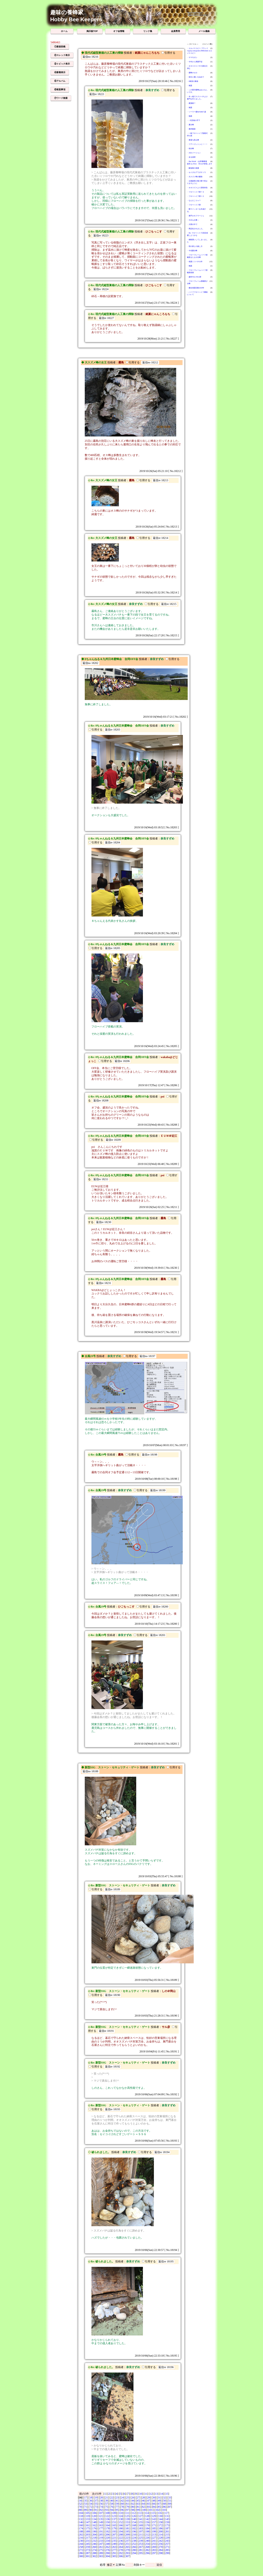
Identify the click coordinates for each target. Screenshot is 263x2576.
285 (167, 2550)
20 (101, 2497)
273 (87, 2550)
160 (81, 2525)
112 (134, 2512)
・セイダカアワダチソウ (196, 172)
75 (106, 2506)
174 (81, 2528)
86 (164, 2506)
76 (111, 2506)
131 (167, 2516)
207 (114, 2534)
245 (87, 2543)
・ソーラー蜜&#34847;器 (196, 112)
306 (121, 2556)
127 (140, 2516)
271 (167, 2546)
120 (94, 2516)
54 (90, 2503)
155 (141, 2522)
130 (160, 2516)
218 (94, 2537)
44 (132, 2500)
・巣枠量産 (191, 129)
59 (117, 2503)
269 (154, 2546)
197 (141, 2531)
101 (151, 2509)
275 (101, 2550)
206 (107, 2534)
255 (154, 2543)
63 (138, 2503)
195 (127, 2531)
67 (159, 2503)
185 (154, 2528)
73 (96, 2506)
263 (114, 2546)
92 (101, 2509)
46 (143, 2500)
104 (81, 2512)
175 (87, 2528)
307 (127, 2556)
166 (121, 2525)
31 (159, 2497)
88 (80, 2509)
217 (87, 2537)
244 (81, 2543)
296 (147, 2553)
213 (154, 2534)
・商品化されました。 (195, 229)
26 (132, 2497)
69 (169, 2503)
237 (127, 2540)
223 (127, 2537)
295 (141, 2553)
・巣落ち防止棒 (193, 140)
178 (107, 2528)
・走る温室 (191, 157)
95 (117, 2509)
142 (147, 2519)
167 (127, 2525)
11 (145, 2493)
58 (111, 2503)
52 (80, 2503)
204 (94, 2534)
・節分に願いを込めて (195, 77)
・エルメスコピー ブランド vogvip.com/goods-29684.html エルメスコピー (199, 50)
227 (154, 2537)
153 (127, 2522)
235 (114, 2540)
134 (94, 2519)
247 (101, 2543)
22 (111, 2497)
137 (114, 2519)
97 (127, 2509)
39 (106, 2500)
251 (127, 2543)
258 (81, 2546)
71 (85, 2506)
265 (127, 2546)
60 (122, 2503)
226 (147, 2537)
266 (134, 2546)
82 (143, 2506)
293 (127, 2553)
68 (164, 2503)
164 (107, 2525)
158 (161, 2522)
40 (111, 2500)
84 (154, 2506)
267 (141, 2546)
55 (96, 2503)
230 (81, 2540)
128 (147, 2516)
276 (107, 2550)
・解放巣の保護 (193, 168)
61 (127, 2503)
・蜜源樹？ (191, 103)
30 (154, 2497)
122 (107, 2516)
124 (121, 2516)
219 (101, 2537)
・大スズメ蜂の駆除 (194, 177)
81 (138, 2506)
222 (121, 2537)
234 (107, 2540)
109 (114, 2512)
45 (138, 2500)
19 (96, 2497)
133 (87, 2519)
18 (90, 2497)
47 (148, 2500)
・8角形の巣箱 (192, 81)
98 (132, 2509)
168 (134, 2525)
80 (132, 2506)
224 (134, 2537)
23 (117, 2497)
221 (114, 2537)
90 (90, 2509)
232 (94, 2540)
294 (134, 2553)
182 (134, 2528)
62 (132, 2503)
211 (141, 2534)
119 (87, 2516)
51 (169, 2500)
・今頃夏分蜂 (192, 251)
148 (94, 2522)
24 (122, 2497)
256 (161, 2543)
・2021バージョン (194, 153)
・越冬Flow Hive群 (194, 277)
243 (167, 2540)
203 (87, 2534)
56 (101, 2503)
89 (85, 2509)
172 (161, 2525)
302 (94, 2556)
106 (94, 2512)
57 (106, 2503)
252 (134, 2543)
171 (154, 2525)
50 (164, 2500)
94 (111, 2509)
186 (161, 2528)
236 (121, 2540)
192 (107, 2531)
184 (147, 2528)
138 (121, 2519)
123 (114, 2516)
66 (154, 2503)
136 (107, 2519)
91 (96, 2509)
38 (101, 2500)
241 (154, 2540)
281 (141, 2550)
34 (80, 2500)
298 (161, 2553)
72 (90, 2506)
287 (87, 2553)
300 (81, 2556)
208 (121, 2534)
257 (167, 2543)
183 (141, 2528)
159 (167, 2522)
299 (167, 2553)
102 (157, 2509)
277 (114, 2550)
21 (106, 2497)
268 (147, 2546)
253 (141, 2543)
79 (127, 2506)
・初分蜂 (190, 148)
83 (148, 2506)
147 (87, 2522)
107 (101, 2512)
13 (156, 2493)
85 (159, 2506)
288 (94, 2553)
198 (147, 2531)
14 (161, 2493)
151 (114, 2522)
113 (140, 2512)
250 (121, 2543)
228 (161, 2537)
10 (140, 2493)
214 (160, 2534)
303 (101, 2556)
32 (164, 2497)
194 (121, 2531)
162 (94, 2525)
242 (161, 2540)
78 (122, 2506)
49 (159, 2500)
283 (154, 2550)
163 (101, 2525)
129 (154, 2516)
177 (101, 2528)
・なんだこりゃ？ (194, 200)
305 (114, 2556)
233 (101, 2540)
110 (121, 2512)
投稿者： (129, 52)
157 (154, 2522)
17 (85, 2497)
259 (87, 2546)
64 (143, 2503)
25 (127, 2497)
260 (94, 2546)
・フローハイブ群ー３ (195, 192)
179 (114, 2528)
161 (87, 2525)
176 (94, 2528)
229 (167, 2537)
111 (127, 2512)
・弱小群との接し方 (194, 246)
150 (107, 2522)
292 (121, 2553)
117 (166, 2512)
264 (121, 2546)
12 (151, 2493)
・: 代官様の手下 (193, 120)
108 (107, 2512)
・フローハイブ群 (194, 205)
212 (147, 2534)
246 (94, 2543)
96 (122, 2509)
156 (147, 2522)
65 (148, 2503)
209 (127, 2534)
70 (80, 2506)
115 (153, 2512)
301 (87, 2556)
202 (81, 2534)
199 (154, 2531)
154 (134, 2522)
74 (101, 2506)
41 (117, 2500)
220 (107, 2537)
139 (127, 2519)
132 (81, 2519)
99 (138, 2509)
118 (81, 2516)
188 (81, 2531)
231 (87, 2540)
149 (101, 2522)
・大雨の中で (192, 224)
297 (154, 2553)
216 (81, 2537)
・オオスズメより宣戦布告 (197, 188)
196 (134, 2531)
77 (117, 2506)
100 (144, 2509)
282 (147, 2550)
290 (107, 2553)
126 (134, 2516)
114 (147, 2512)
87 (169, 2506)
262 (107, 2546)
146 (81, 2522)
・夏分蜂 (190, 125)
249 (114, 2543)
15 (166, 2493)
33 (169, 2497)
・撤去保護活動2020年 (195, 288)
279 (127, 2550)
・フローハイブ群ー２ (195, 196)
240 (147, 2540)
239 (141, 2540)
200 (161, 2531)
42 (122, 2500)
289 (101, 2553)
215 (167, 2534)
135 (101, 2519)
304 (107, 2556)
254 (147, 2543)
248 (107, 2543)
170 (147, 2525)
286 (81, 2553)
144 (161, 2519)
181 (127, 2528)
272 (81, 2550)
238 (134, 2540)
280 (134, 2550)
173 (167, 2525)
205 (101, 2534)
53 (85, 2503)
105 (87, 2512)
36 (90, 2500)
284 (161, 2550)
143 (154, 2519)
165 (114, 2525)
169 (141, 2525)
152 (121, 2522)
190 (94, 2531)
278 (121, 2550)
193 (114, 2531)
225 (141, 2537)
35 (85, 2500)
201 (167, 2531)
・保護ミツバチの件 (194, 261)
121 (101, 2516)
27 (138, 2497)
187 (167, 2528)
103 (164, 2509)
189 (87, 2531)
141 (141, 2519)
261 (101, 2546)
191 (101, 2531)
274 (94, 2550)
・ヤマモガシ (192, 57)
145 (167, 2519)
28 (143, 2497)
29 (148, 2497)
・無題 (189, 85)
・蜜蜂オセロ (192, 73)
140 (134, 2519)
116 (160, 2512)
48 (154, 2500)
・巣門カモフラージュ (195, 216)
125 (127, 2516)
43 (127, 2500)
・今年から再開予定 (194, 62)
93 (106, 2509)
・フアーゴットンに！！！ (197, 144)
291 (114, 2553)
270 (161, 2546)
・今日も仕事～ (193, 220)
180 (121, 2528)
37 (96, 2500)
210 (134, 2534)
